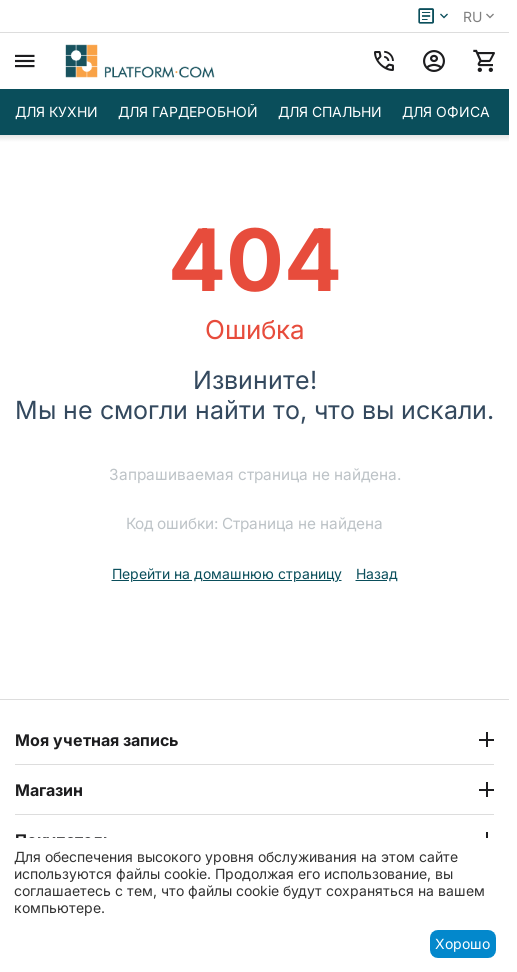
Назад (377, 573)
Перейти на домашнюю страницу (227, 573)
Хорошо (462, 943)
